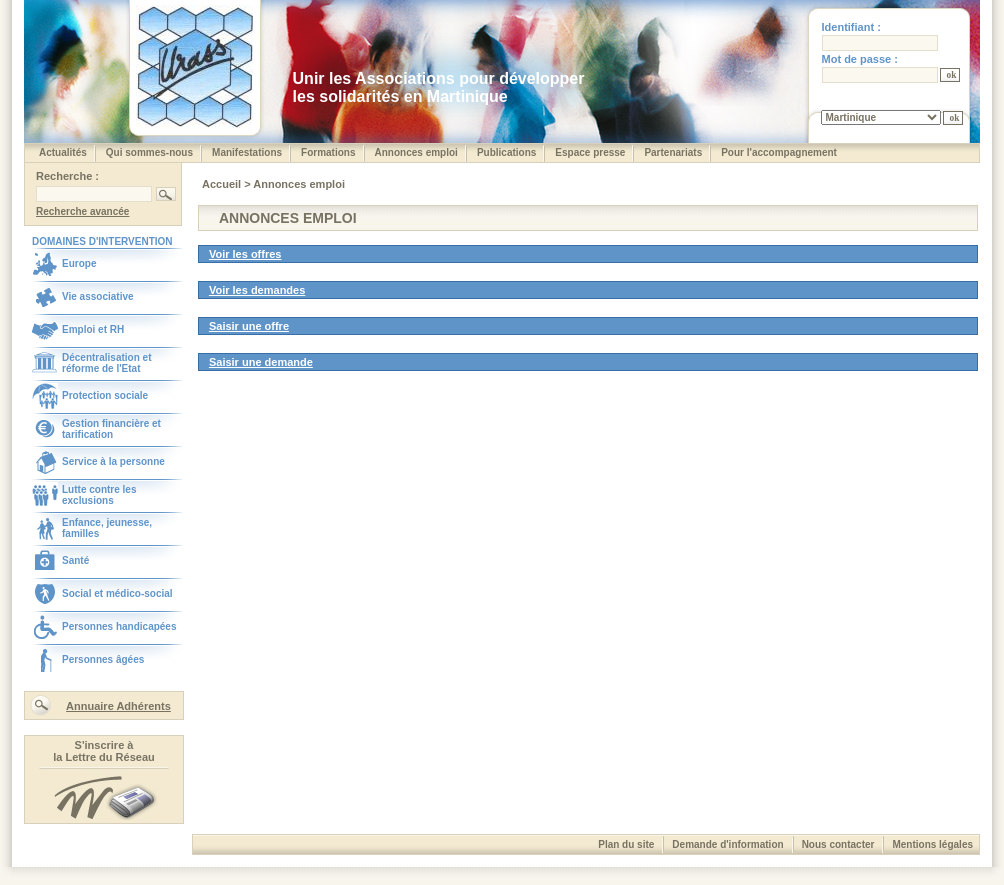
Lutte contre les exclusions (99, 495)
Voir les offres (245, 254)
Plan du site (626, 844)
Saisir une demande (261, 362)
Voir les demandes (257, 290)
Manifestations (247, 152)
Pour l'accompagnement (779, 152)
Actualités (63, 152)
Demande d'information (727, 844)
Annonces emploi (416, 152)
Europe (79, 263)
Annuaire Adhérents (118, 706)
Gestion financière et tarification (111, 429)
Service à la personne (113, 461)
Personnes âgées (103, 659)
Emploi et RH (93, 329)
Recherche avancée (82, 211)
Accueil (223, 184)
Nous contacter (838, 844)
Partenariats (673, 152)
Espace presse (590, 152)
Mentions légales (932, 844)
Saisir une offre (249, 326)
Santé (75, 560)
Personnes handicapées (119, 626)
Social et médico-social (117, 593)
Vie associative (98, 296)
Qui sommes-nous (149, 152)
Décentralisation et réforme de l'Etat (106, 363)
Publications (506, 152)
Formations (328, 152)
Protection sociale (105, 395)
